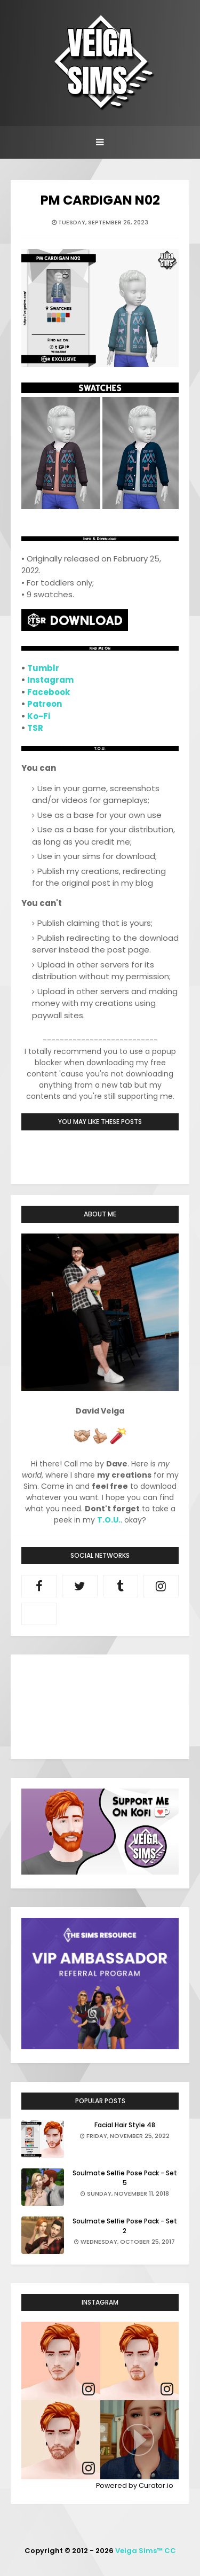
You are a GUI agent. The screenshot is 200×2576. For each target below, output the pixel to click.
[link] (88, 2389)
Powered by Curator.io (134, 2485)
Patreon (44, 703)
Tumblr (43, 668)
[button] (139, 2439)
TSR (35, 727)
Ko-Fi (38, 716)
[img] (60, 2361)
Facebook (48, 692)
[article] (60, 2361)
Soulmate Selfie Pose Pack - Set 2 (125, 2225)
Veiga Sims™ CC (145, 2551)
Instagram (50, 679)
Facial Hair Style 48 (124, 2124)
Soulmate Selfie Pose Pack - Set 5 (125, 2177)
